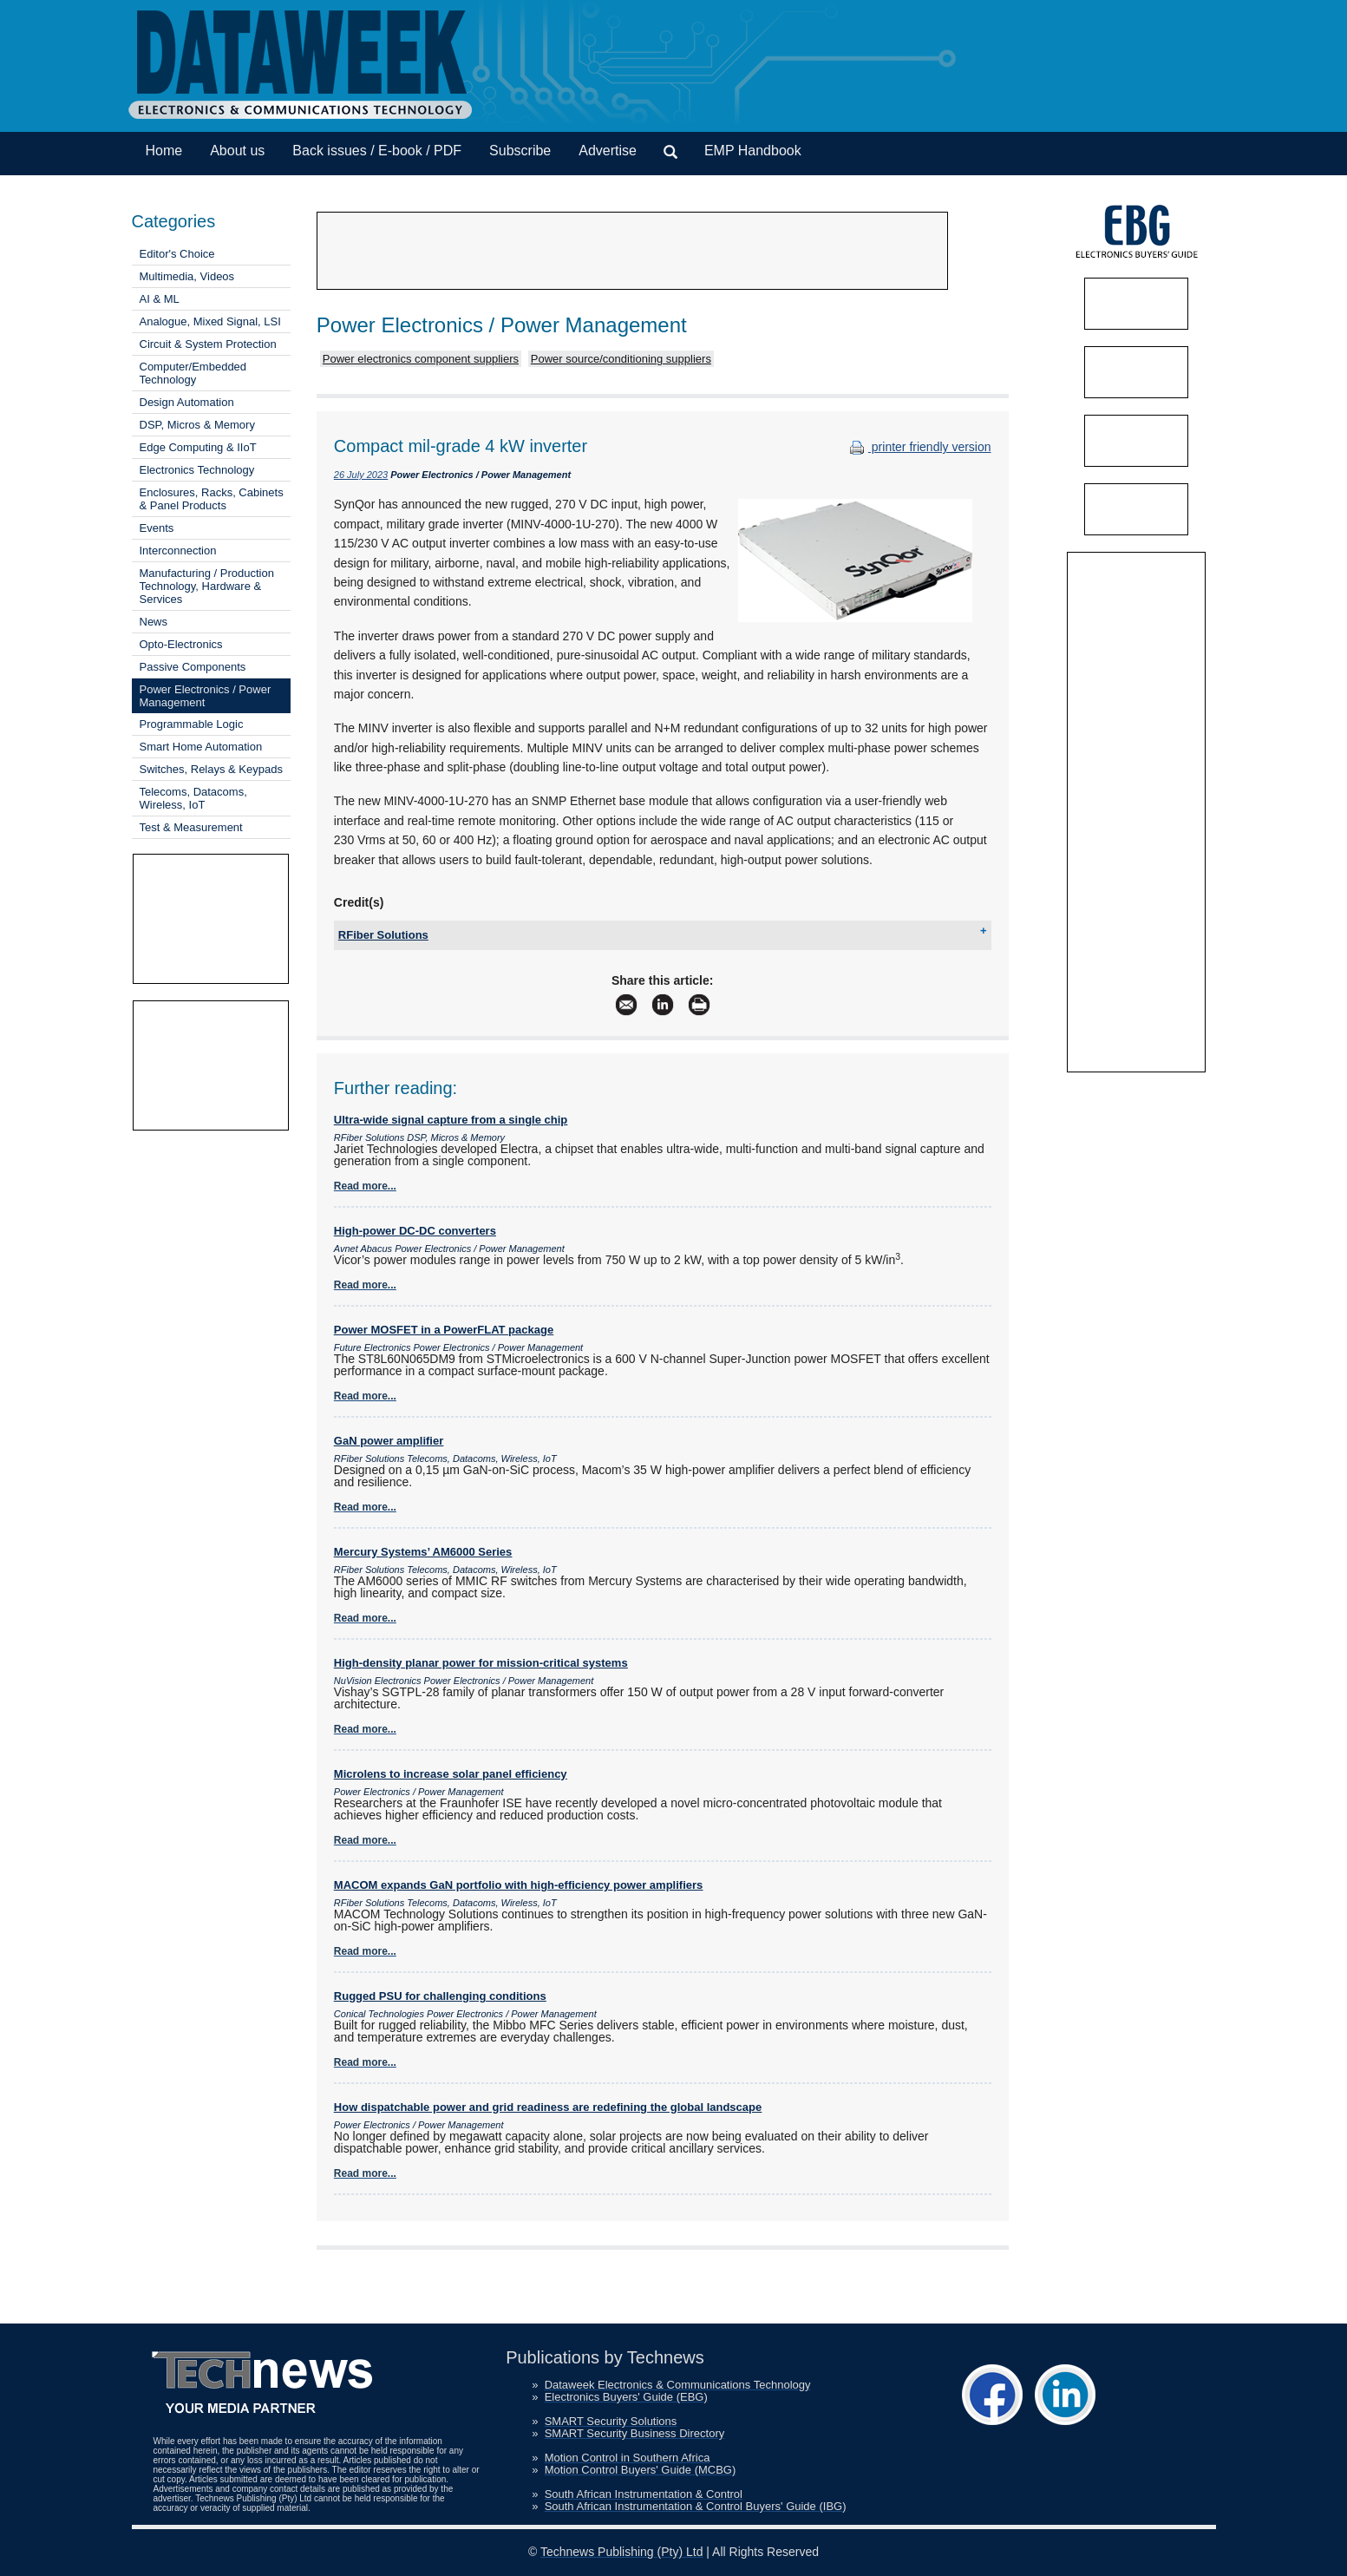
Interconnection (178, 550)
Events (157, 527)
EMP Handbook (752, 150)
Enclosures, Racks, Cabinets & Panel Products (212, 499)
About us (237, 150)
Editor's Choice (177, 253)
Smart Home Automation (201, 746)
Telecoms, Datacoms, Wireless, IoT (193, 798)
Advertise (608, 150)
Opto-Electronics (181, 644)
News (154, 621)
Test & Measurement (191, 827)
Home (164, 150)
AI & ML (160, 298)
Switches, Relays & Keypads (211, 769)
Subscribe (520, 150)
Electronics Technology (197, 469)
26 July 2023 (361, 474)
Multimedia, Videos (187, 276)
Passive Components (193, 666)
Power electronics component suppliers (421, 358)
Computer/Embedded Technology (193, 373)
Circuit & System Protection (208, 344)
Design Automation (187, 402)
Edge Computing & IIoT (198, 447)
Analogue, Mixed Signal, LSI (210, 321)
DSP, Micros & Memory (197, 424)
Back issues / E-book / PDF (376, 150)
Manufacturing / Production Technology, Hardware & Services (207, 586)
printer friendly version (918, 447)
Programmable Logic (192, 724)
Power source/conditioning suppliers (621, 358)
